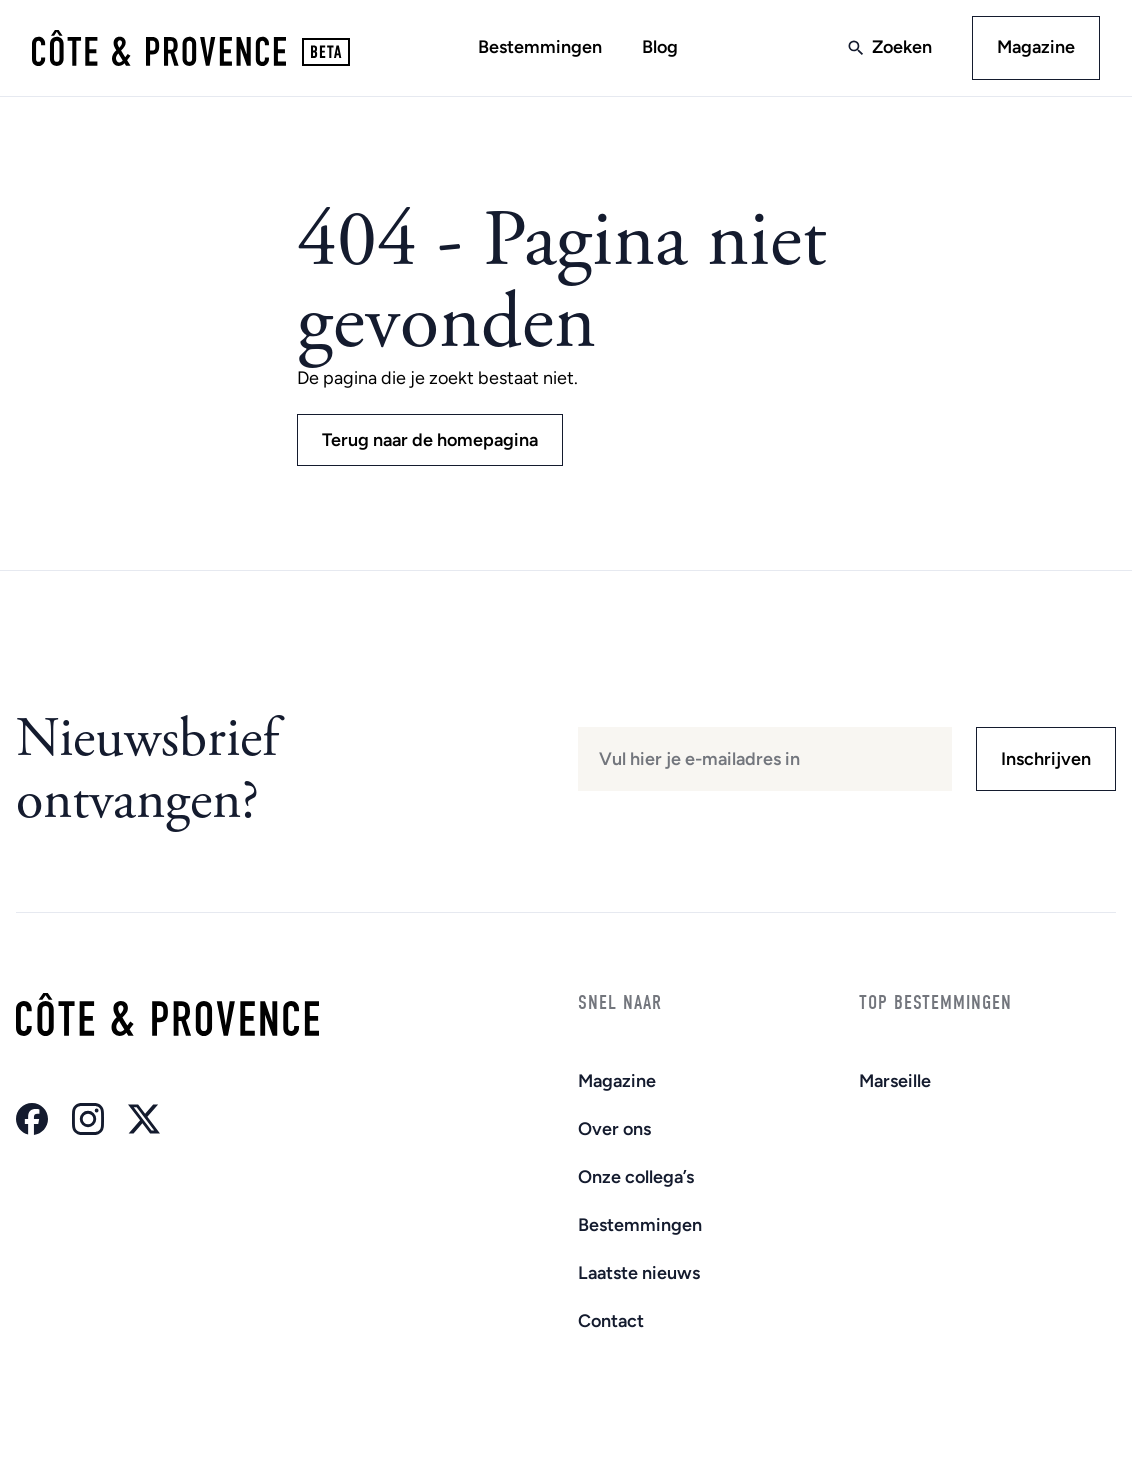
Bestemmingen (540, 47)
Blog (660, 47)
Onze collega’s (636, 1177)
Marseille (895, 1081)
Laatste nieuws (639, 1273)
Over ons (614, 1129)
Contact (611, 1321)
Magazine (1036, 47)
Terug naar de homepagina (430, 440)
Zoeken (902, 47)
